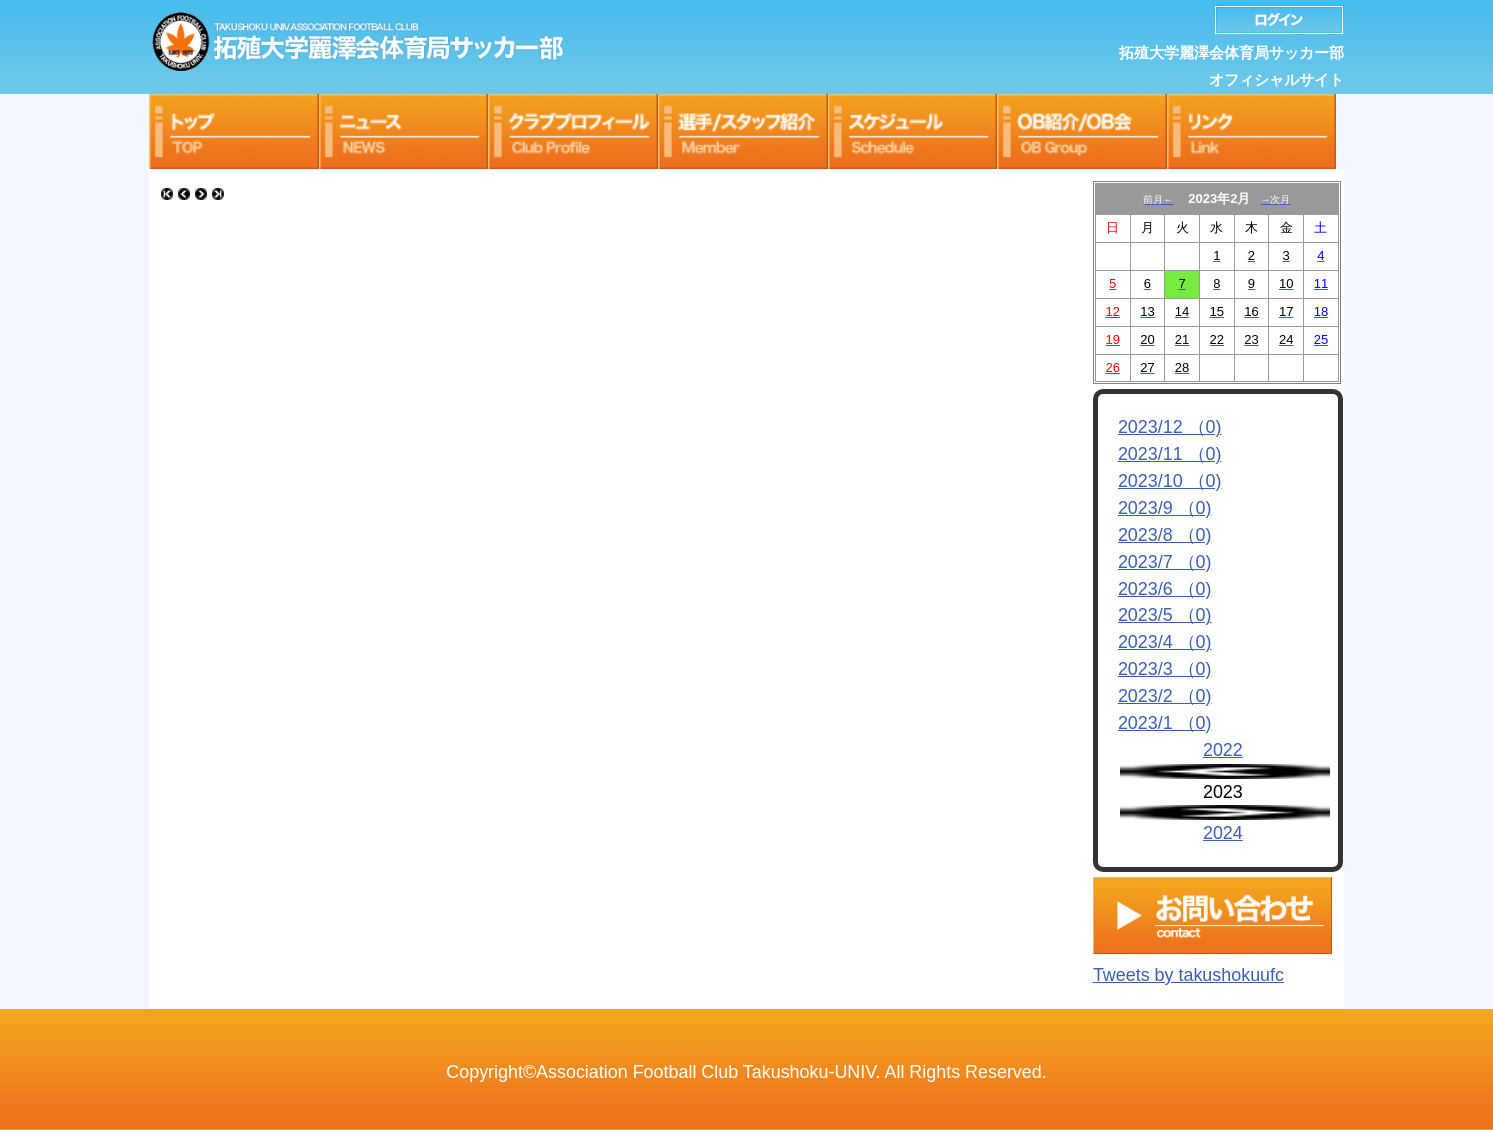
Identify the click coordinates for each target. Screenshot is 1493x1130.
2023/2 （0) (1165, 696)
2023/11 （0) (1170, 454)
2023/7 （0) (1165, 562)
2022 (1223, 750)
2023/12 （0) (1170, 427)
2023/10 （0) (1170, 481)
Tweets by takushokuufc (1188, 970)
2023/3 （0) (1165, 669)
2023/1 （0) (1165, 723)
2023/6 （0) (1165, 589)
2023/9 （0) (1165, 508)
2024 (1223, 833)
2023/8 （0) (1165, 535)
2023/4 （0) (1165, 642)
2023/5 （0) (1165, 615)
